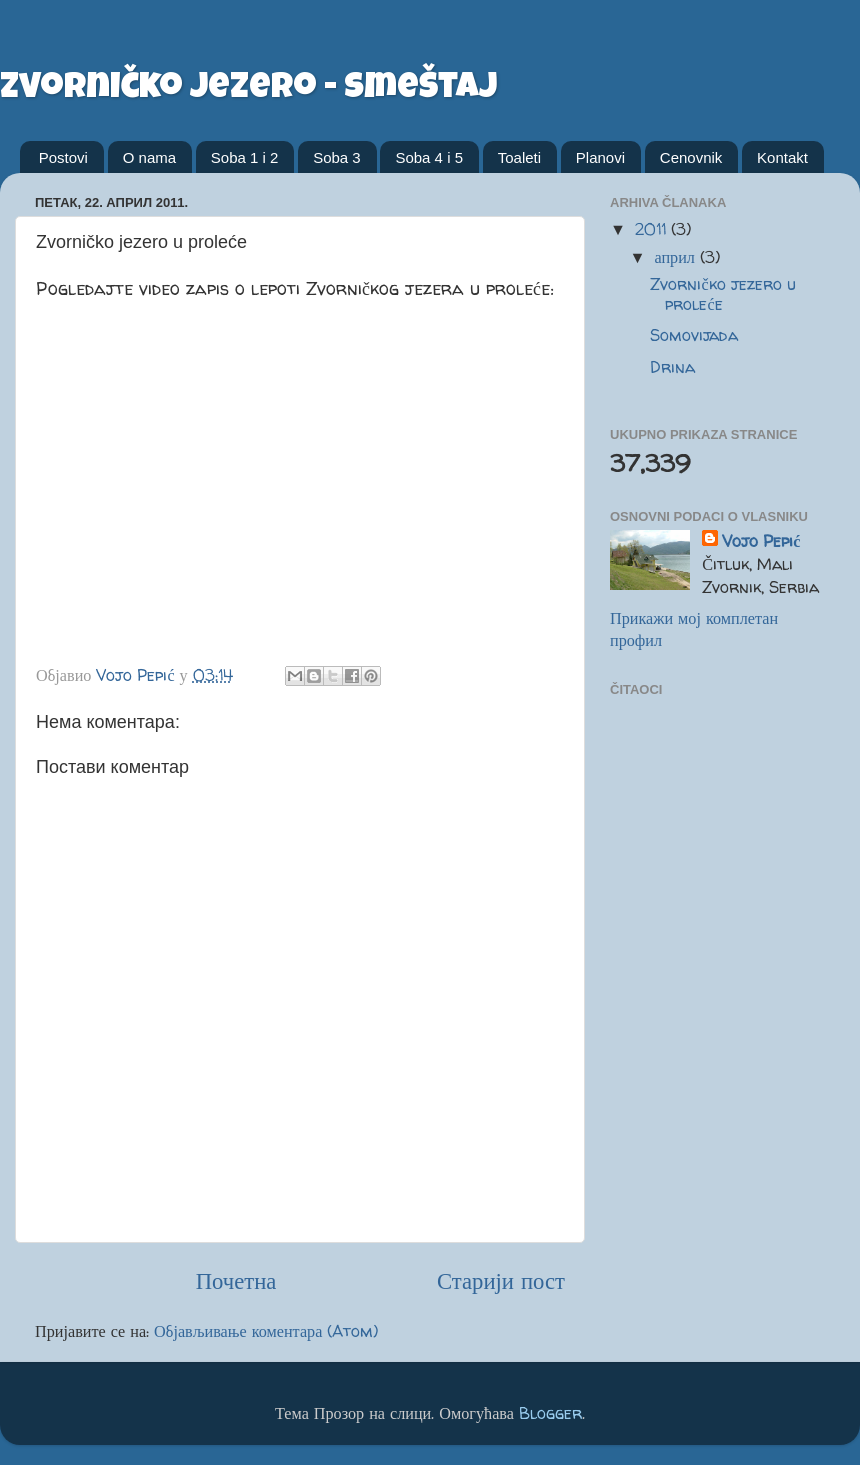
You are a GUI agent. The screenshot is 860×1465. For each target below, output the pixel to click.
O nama (149, 157)
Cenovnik (691, 157)
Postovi (63, 157)
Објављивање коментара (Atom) (266, 1331)
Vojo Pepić (761, 541)
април (676, 257)
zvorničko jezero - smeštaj (248, 90)
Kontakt (782, 157)
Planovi (600, 157)
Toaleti (519, 157)
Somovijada (694, 335)
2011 (653, 229)
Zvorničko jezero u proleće (722, 293)
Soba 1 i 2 (245, 157)
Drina (672, 367)
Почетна (236, 1280)
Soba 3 (337, 157)
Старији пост (501, 1280)
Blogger (550, 1413)
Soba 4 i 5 (429, 157)
